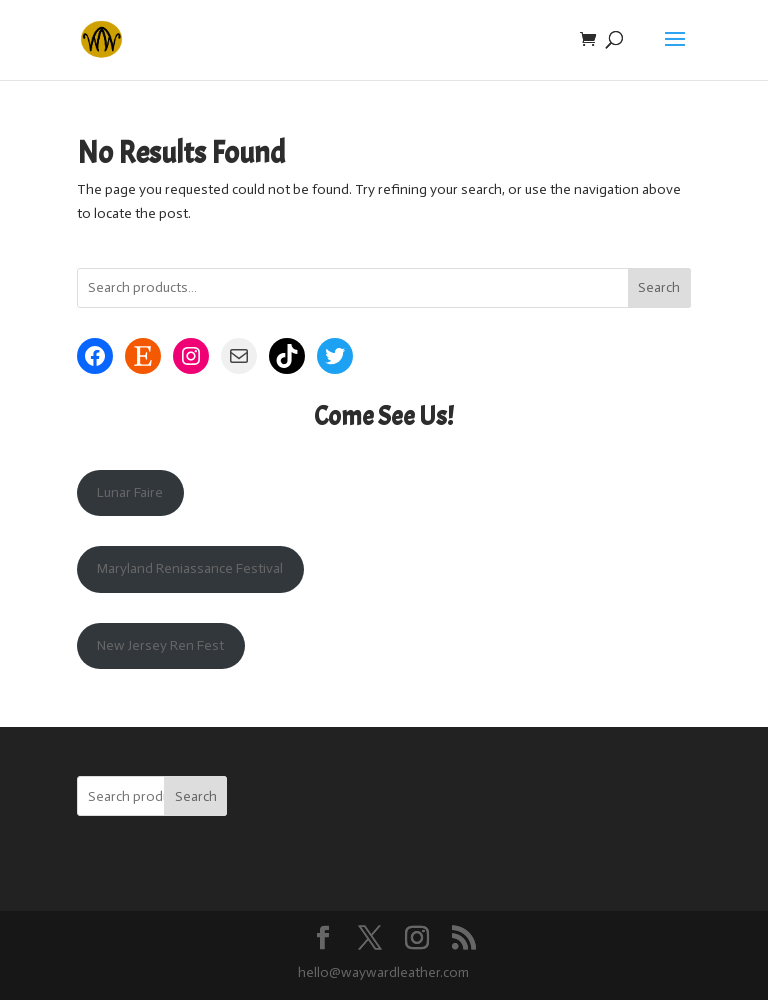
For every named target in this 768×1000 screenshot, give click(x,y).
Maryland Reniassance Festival (190, 568)
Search (659, 287)
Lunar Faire (130, 492)
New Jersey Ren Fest (160, 645)
